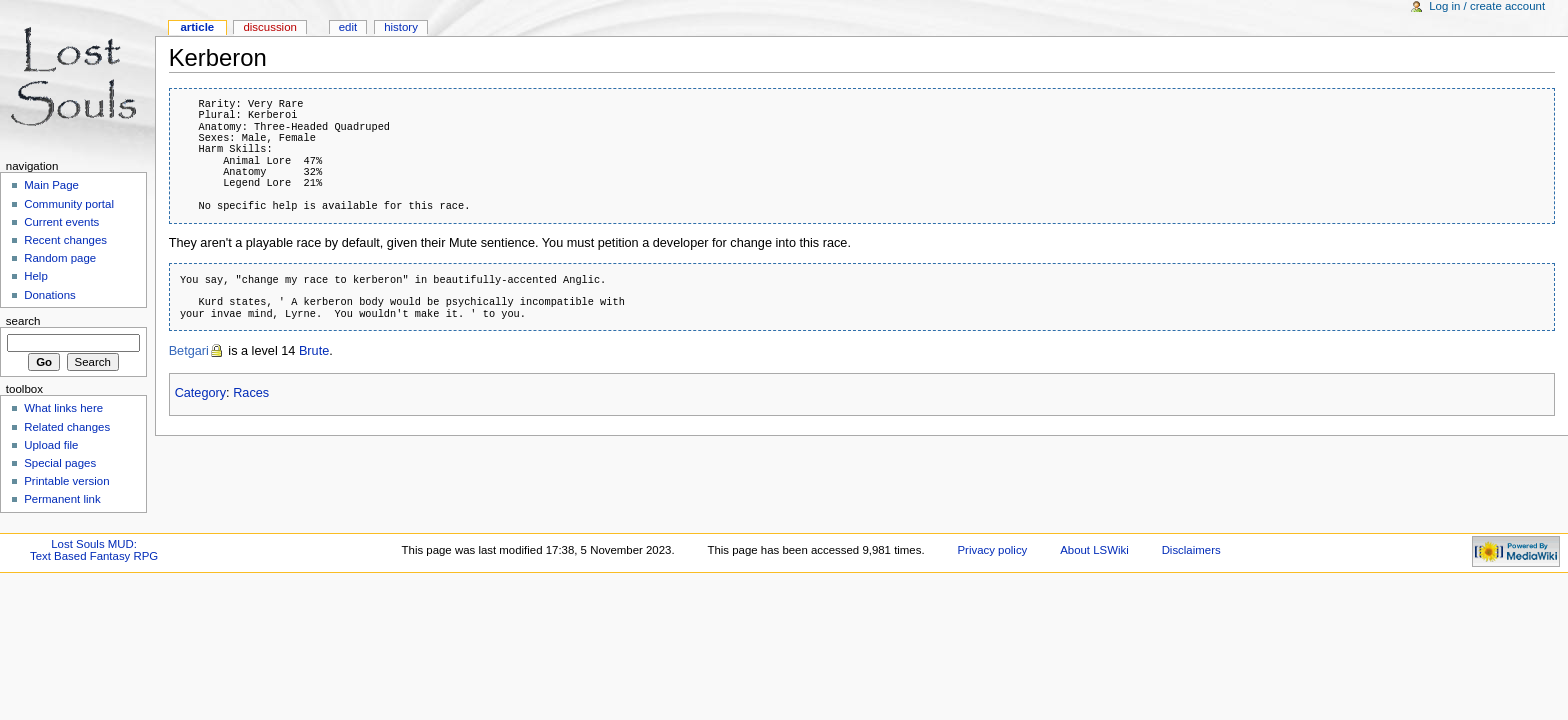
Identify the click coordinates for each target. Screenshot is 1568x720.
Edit (348, 27)
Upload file (51, 445)
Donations (50, 295)
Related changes (67, 427)
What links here (63, 408)
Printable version (66, 481)
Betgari (189, 351)
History (401, 27)
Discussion (269, 27)
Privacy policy (992, 550)
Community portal (69, 204)
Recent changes (65, 240)
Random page (60, 258)
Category (200, 393)
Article (197, 27)
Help (36, 276)
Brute (314, 351)
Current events (61, 222)
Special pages (60, 463)
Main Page (51, 185)
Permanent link (62, 499)
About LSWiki (1094, 550)
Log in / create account (1487, 6)
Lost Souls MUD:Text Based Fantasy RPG (94, 550)
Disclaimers (1191, 550)
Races (251, 393)
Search (23, 321)
